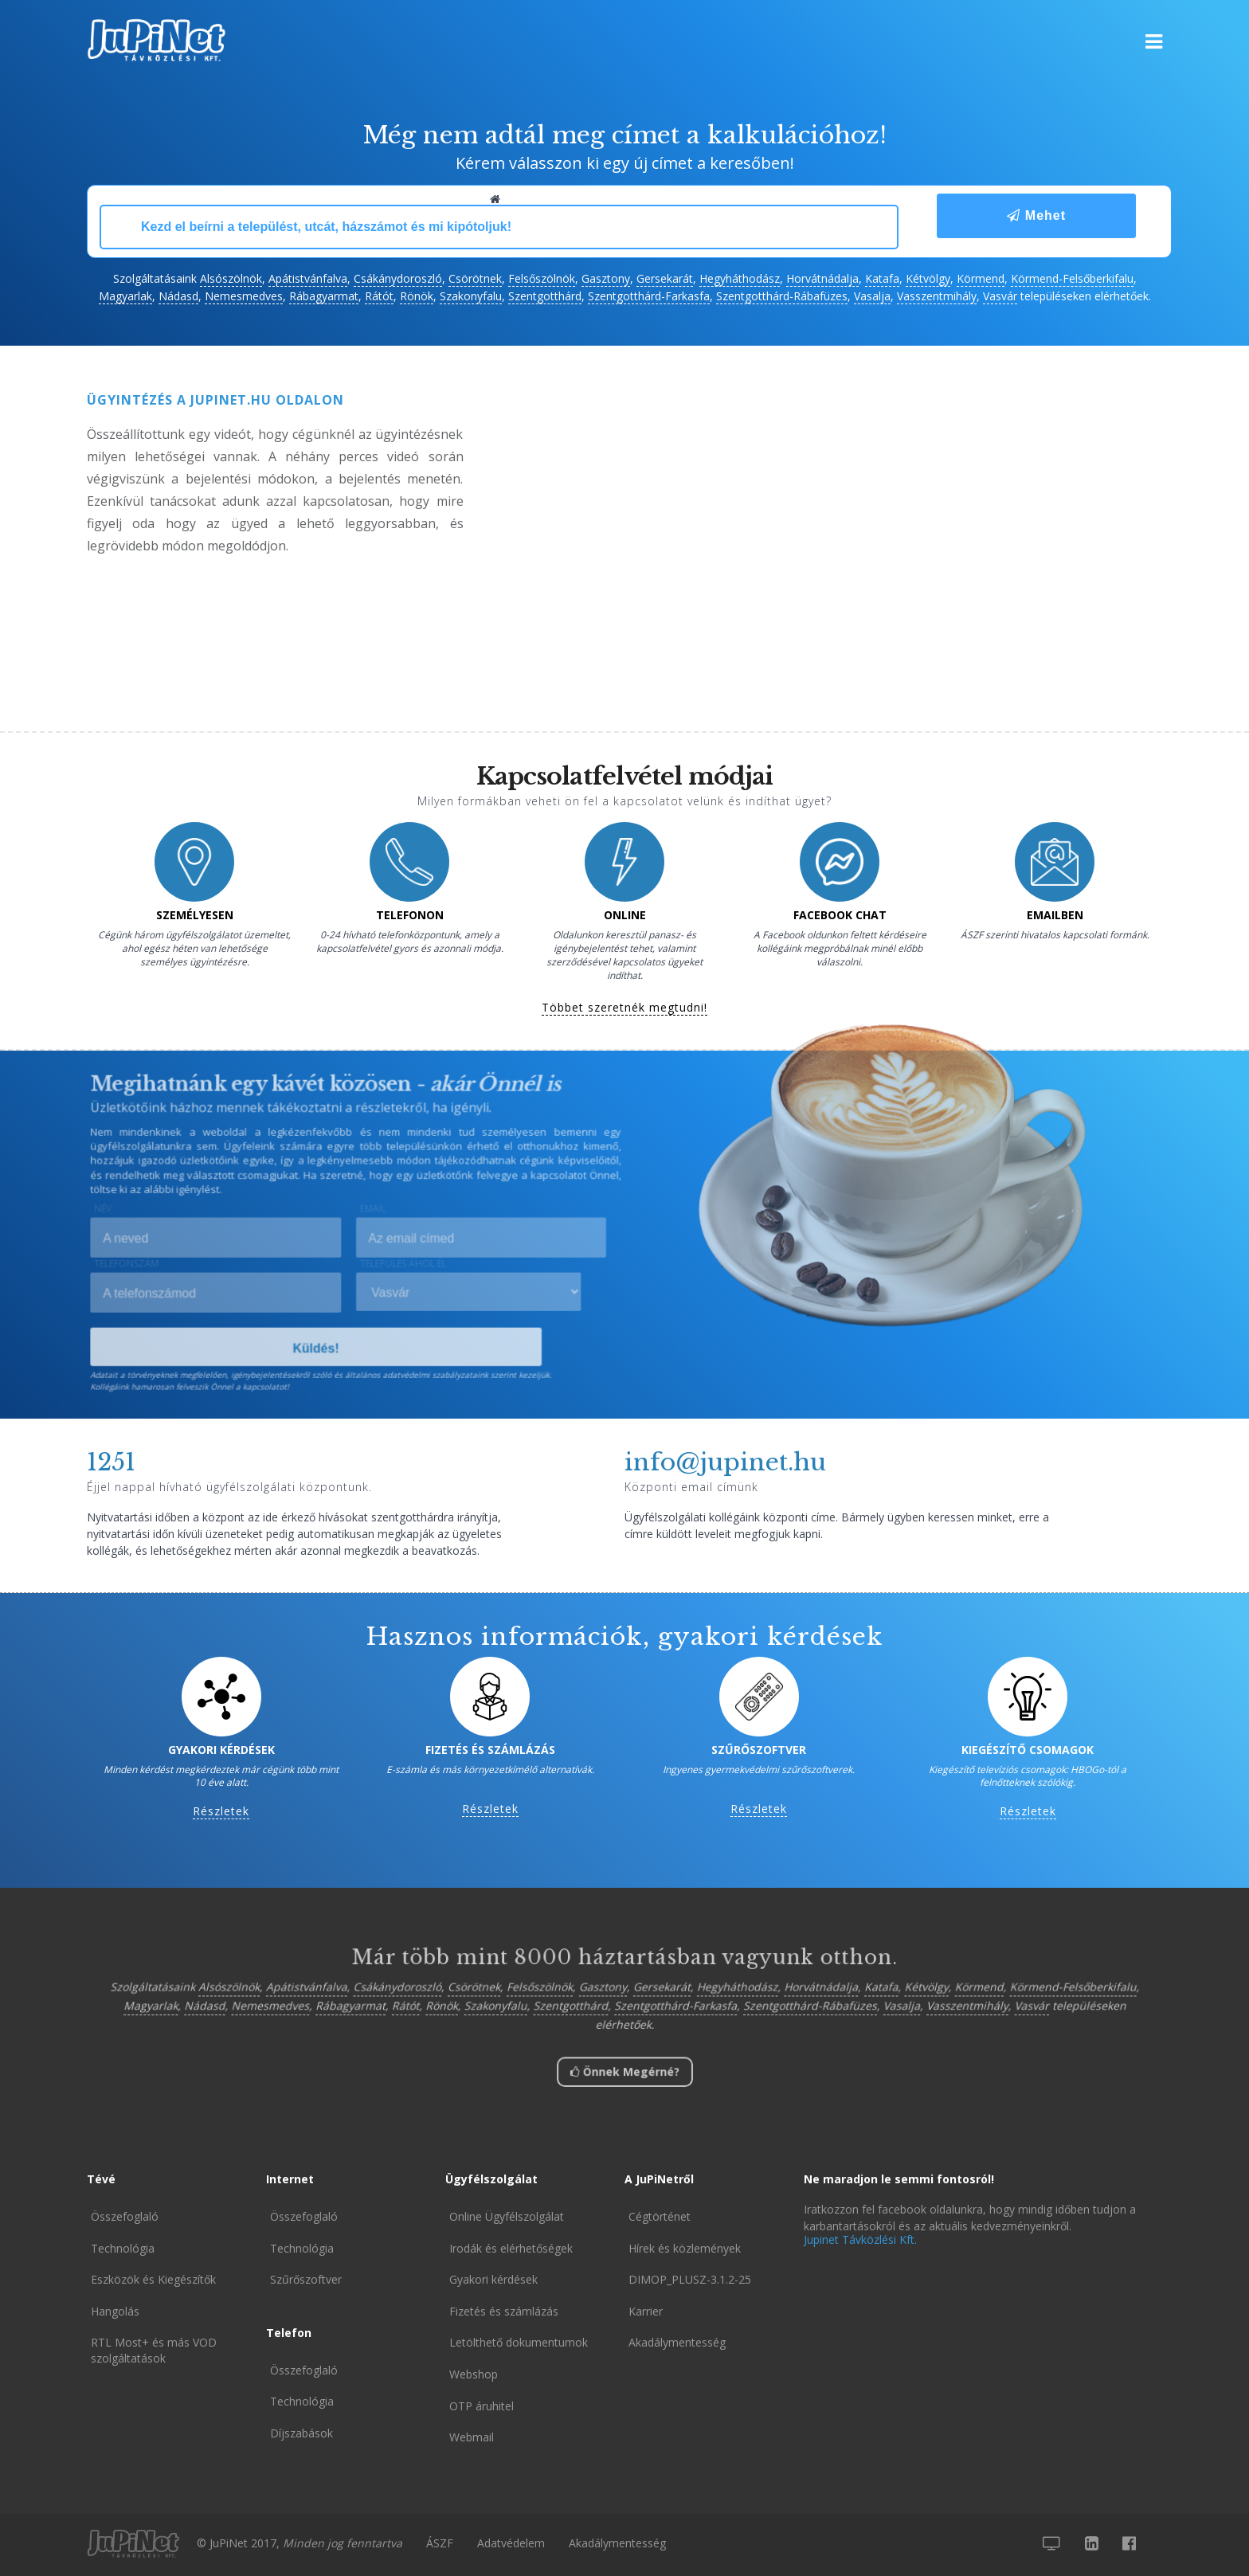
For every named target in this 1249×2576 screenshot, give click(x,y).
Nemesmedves (244, 295)
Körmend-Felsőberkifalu (1072, 278)
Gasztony (605, 278)
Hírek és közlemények (684, 2248)
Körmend (980, 278)
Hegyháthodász (739, 278)
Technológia (123, 2248)
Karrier (645, 2311)
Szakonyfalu (471, 295)
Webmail (471, 2437)
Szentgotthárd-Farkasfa (649, 295)
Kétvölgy (928, 278)
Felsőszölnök (541, 278)
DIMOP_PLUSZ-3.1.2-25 (689, 2279)
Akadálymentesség (677, 2342)
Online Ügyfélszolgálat (506, 2216)
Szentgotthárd (544, 295)
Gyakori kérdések (493, 2279)
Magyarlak (125, 295)
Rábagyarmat (323, 295)
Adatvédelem (511, 2543)
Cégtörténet (659, 2216)
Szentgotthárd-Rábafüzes (782, 295)
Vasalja (872, 295)
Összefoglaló (125, 2216)
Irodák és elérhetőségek (511, 2248)
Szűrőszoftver (306, 2279)
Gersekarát (664, 278)
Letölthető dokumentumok (518, 2342)
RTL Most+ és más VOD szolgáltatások (154, 2350)
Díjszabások (301, 2433)
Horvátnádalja (822, 278)
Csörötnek (475, 278)
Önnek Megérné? (624, 2074)
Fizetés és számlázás (503, 2311)
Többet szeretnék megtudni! (624, 1008)
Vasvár (1000, 295)
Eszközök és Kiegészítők (153, 2279)
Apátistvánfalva (307, 278)
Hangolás (115, 2311)
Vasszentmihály (937, 295)
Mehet (1036, 215)
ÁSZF (439, 2543)
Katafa (882, 278)
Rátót (379, 295)
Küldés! (317, 1349)
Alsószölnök (231, 278)
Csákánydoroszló (398, 278)
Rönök (416, 295)
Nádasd (178, 295)
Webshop (473, 2374)
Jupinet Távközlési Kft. (860, 2239)
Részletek (221, 1812)
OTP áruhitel (481, 2406)
